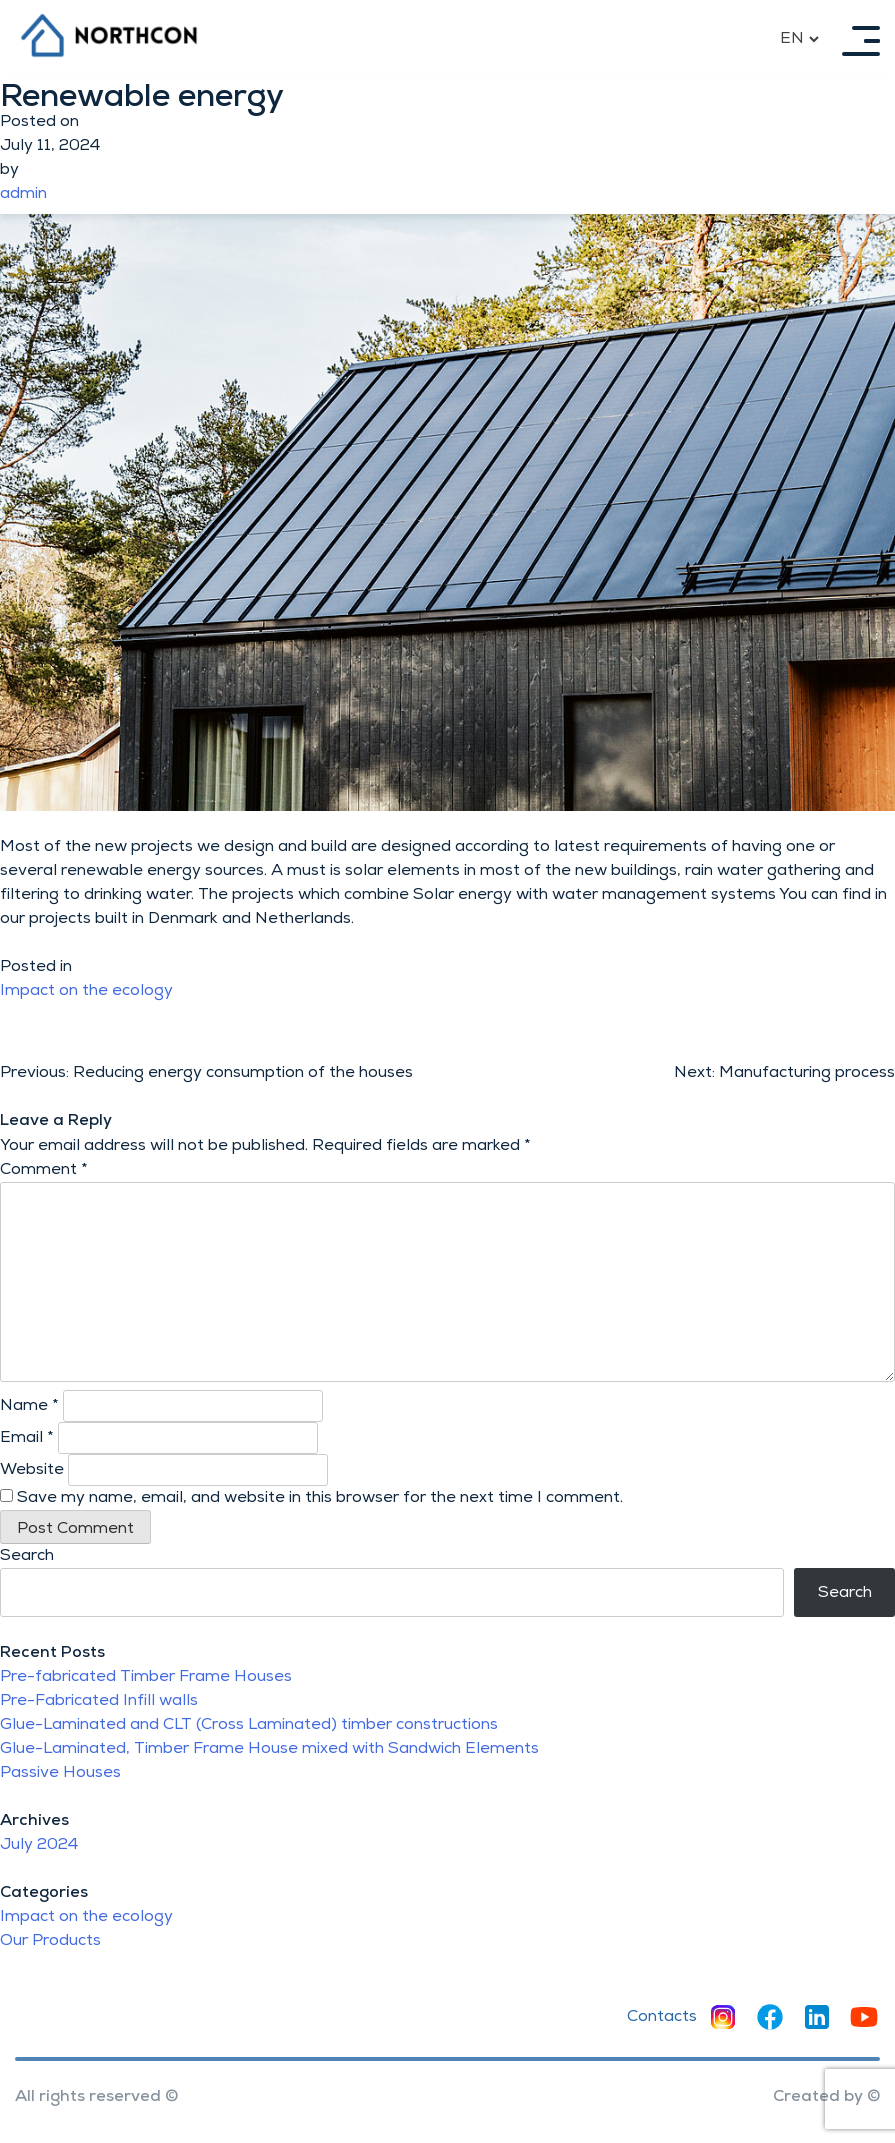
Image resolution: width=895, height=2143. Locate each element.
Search (27, 1556)
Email (27, 1438)
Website (32, 1470)
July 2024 (39, 1845)
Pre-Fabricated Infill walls (99, 1701)
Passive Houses (60, 1773)
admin (23, 194)
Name (29, 1406)
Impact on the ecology (86, 991)
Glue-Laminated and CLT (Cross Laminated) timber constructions (249, 1725)
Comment (44, 1170)
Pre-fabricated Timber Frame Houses (146, 1677)
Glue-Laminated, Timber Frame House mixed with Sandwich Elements (269, 1749)
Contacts (662, 2017)
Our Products (50, 1941)
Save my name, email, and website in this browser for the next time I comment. (320, 1498)
